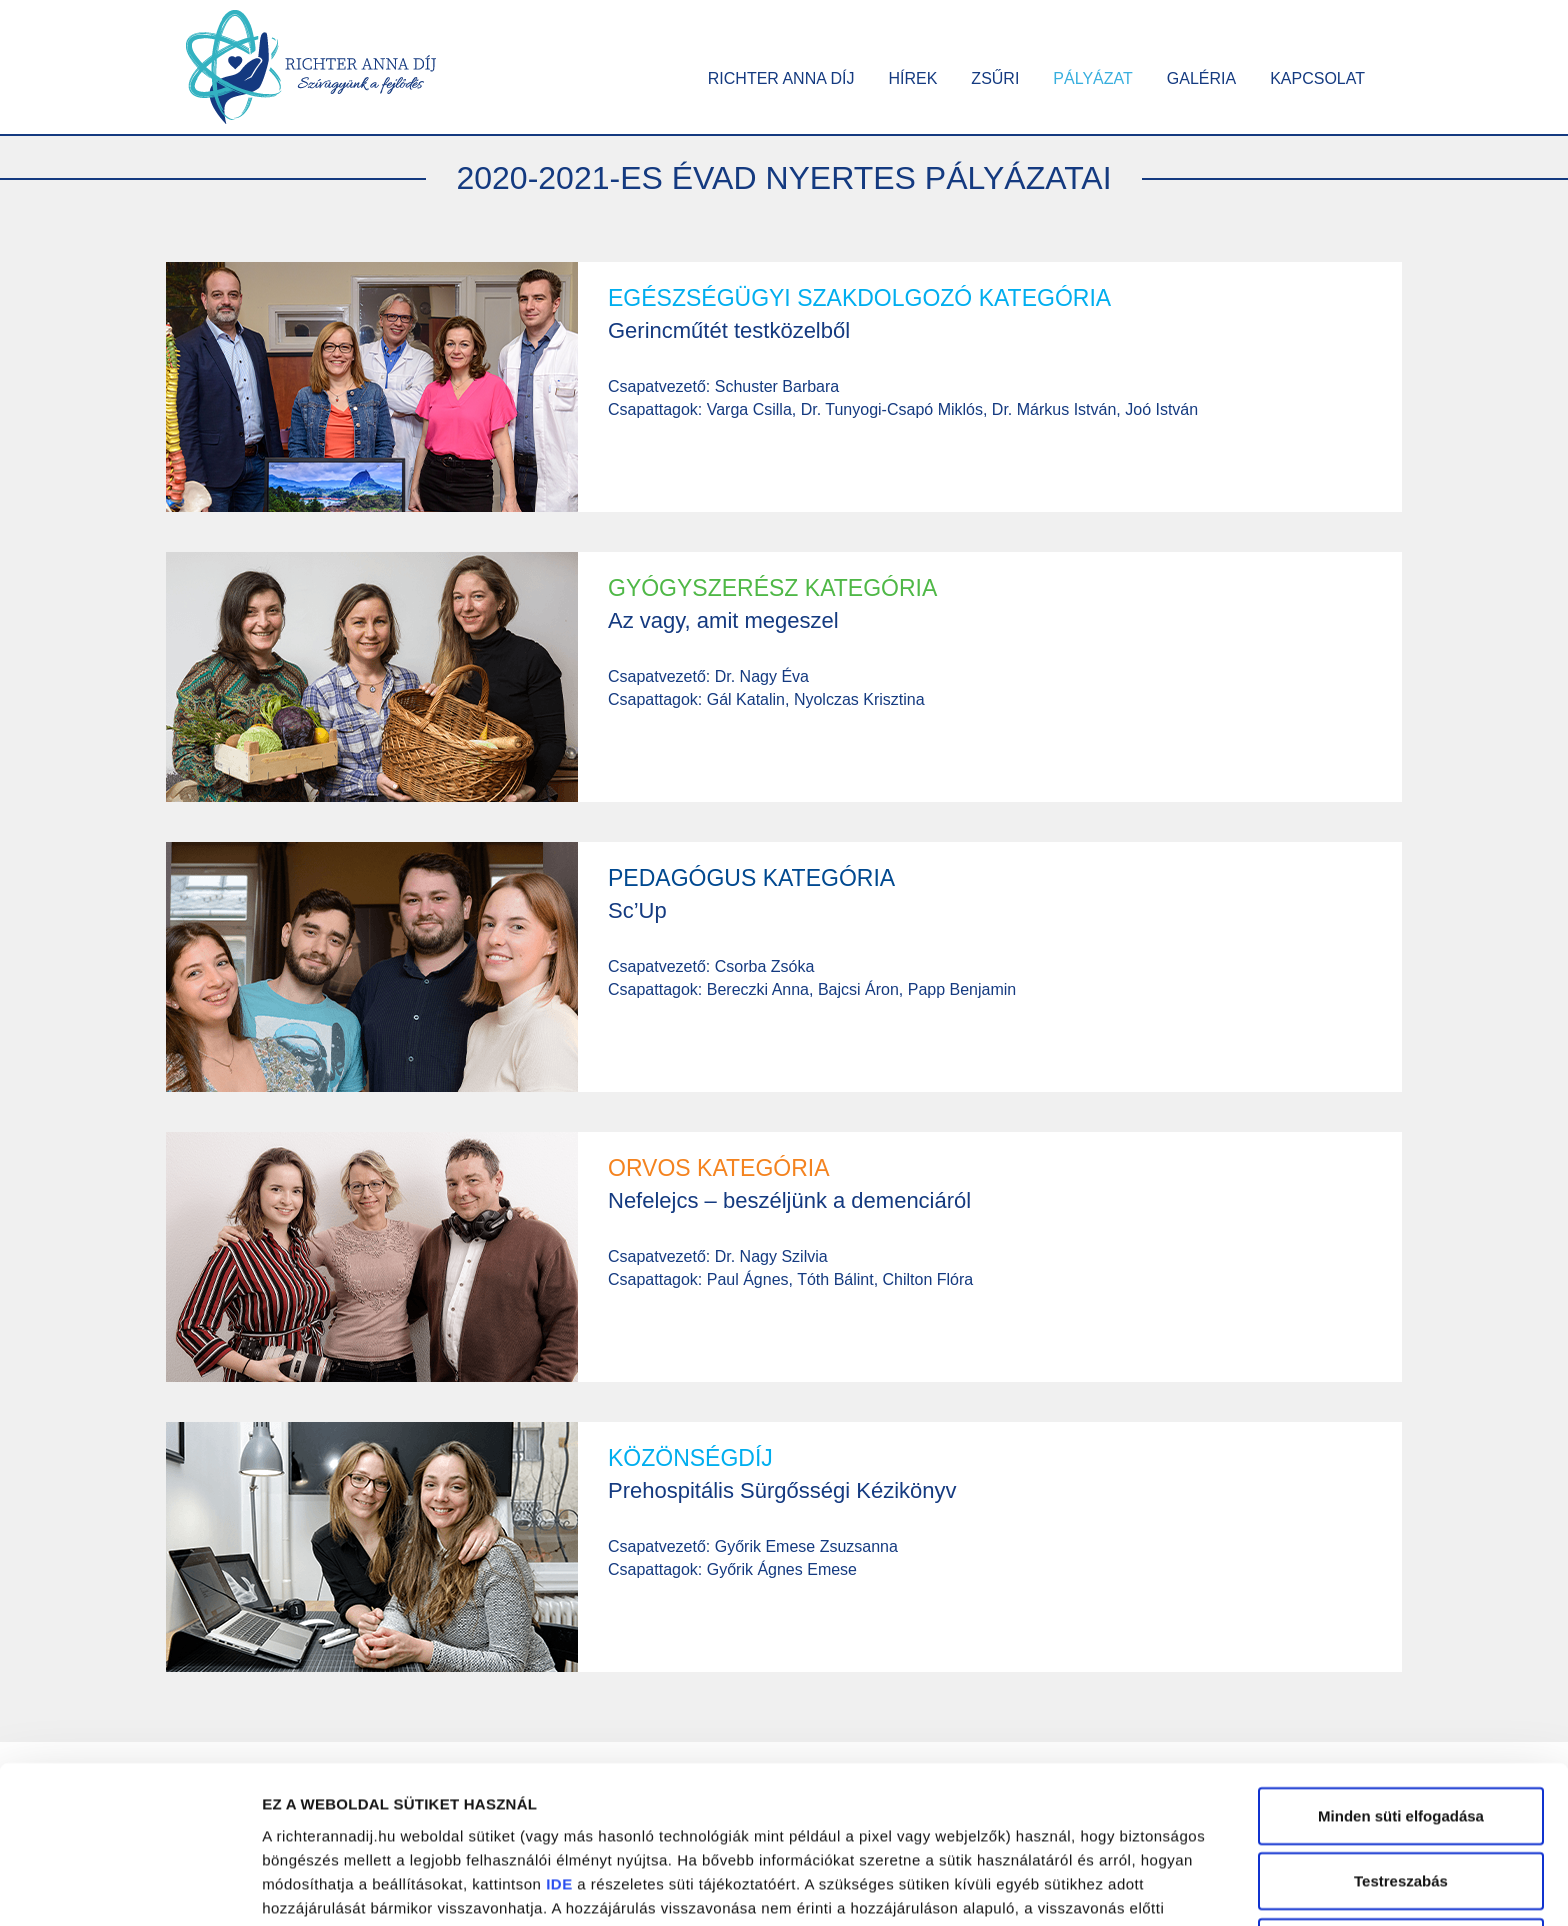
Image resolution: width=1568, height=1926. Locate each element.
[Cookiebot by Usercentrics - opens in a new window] (129, 1887)
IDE (559, 1743)
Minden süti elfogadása (1401, 1675)
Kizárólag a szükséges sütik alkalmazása (1400, 1818)
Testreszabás (1401, 1741)
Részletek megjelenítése (349, 1886)
